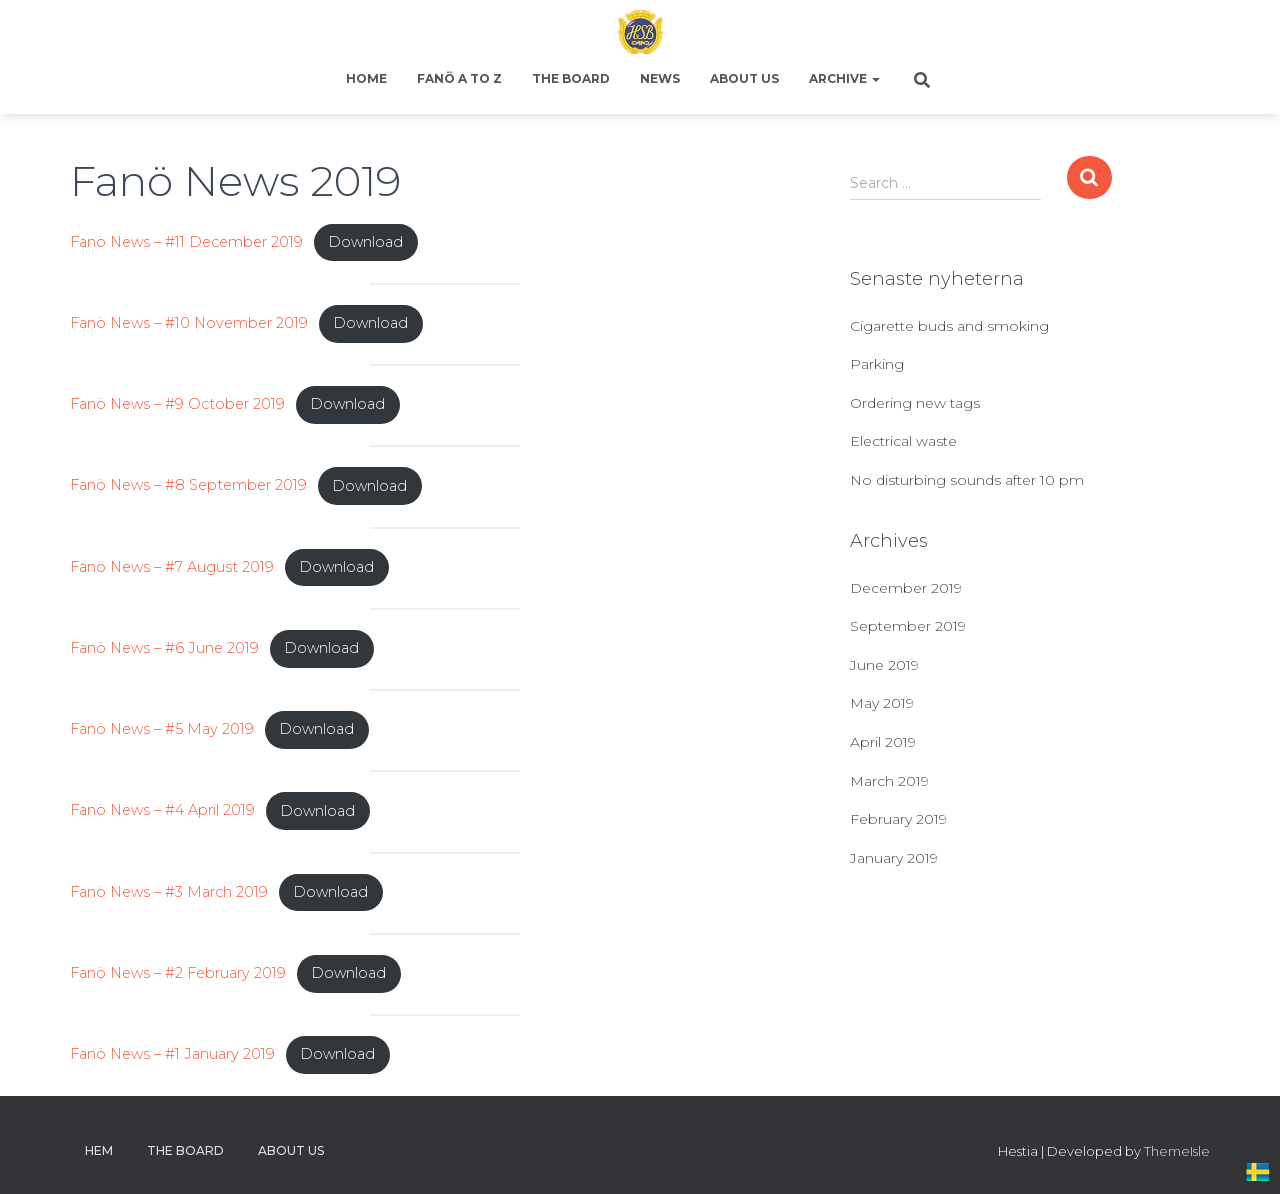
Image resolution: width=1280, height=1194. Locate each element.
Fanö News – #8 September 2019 (188, 486)
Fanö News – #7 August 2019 (172, 567)
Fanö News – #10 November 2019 (189, 323)
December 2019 (906, 588)
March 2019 (889, 781)
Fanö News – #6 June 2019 (164, 648)
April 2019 (883, 742)
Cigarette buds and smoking (949, 326)
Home (366, 78)
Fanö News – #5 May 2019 (162, 729)
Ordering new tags (915, 403)
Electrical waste (903, 441)
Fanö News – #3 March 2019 (169, 892)
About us (744, 78)
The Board (571, 78)
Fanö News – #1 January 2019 (172, 1054)
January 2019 (894, 858)
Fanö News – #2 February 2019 (178, 973)
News (660, 78)
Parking (877, 364)
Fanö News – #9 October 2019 (177, 404)
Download (365, 242)
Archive (844, 78)
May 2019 (882, 703)
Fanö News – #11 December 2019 (186, 242)
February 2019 (898, 819)
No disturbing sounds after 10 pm (967, 480)
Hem (99, 1150)
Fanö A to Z (459, 78)
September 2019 (908, 626)
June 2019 (884, 665)
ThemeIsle (1177, 1151)
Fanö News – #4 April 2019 (162, 811)
